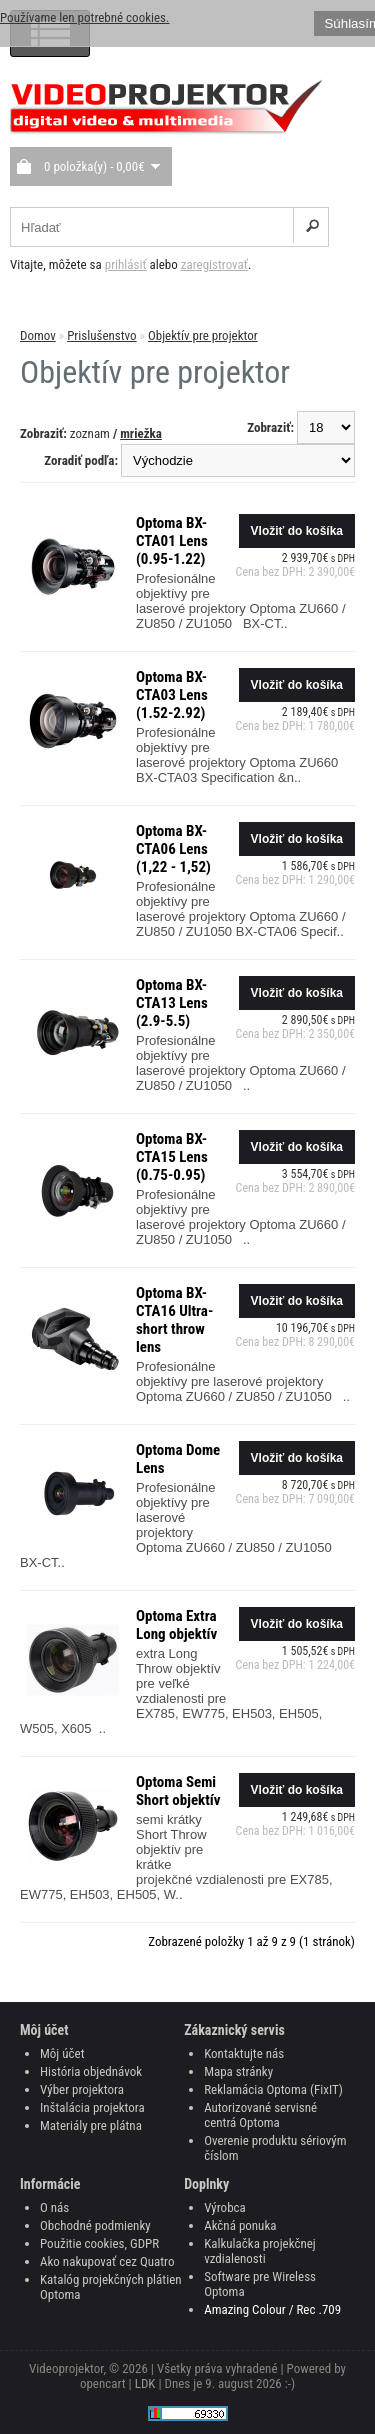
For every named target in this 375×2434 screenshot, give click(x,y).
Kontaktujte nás (244, 2053)
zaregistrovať (214, 264)
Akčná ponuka (240, 2225)
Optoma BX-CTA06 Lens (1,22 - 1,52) (173, 849)
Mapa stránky (238, 2071)
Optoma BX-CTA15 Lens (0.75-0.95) (172, 1157)
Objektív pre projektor (203, 335)
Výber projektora (82, 2089)
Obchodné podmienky (95, 2225)
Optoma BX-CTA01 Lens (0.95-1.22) (172, 541)
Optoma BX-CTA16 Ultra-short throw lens (174, 1320)
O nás (54, 2207)
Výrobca (225, 2207)
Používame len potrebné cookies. (84, 17)
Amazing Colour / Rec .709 (272, 2309)
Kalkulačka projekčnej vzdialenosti (260, 2251)
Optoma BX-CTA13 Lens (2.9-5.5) (172, 1003)
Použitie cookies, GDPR (99, 2243)
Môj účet (62, 2053)
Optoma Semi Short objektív (178, 1791)
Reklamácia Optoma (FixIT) (273, 2089)
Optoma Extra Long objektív (176, 1625)
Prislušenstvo (101, 335)
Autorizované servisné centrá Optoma (260, 2115)
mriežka (141, 433)
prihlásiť (126, 264)
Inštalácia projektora (92, 2107)
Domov (38, 335)
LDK (145, 2383)
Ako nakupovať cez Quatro (107, 2261)
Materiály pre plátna (91, 2125)
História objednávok (91, 2071)
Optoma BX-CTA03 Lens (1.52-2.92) (172, 695)
